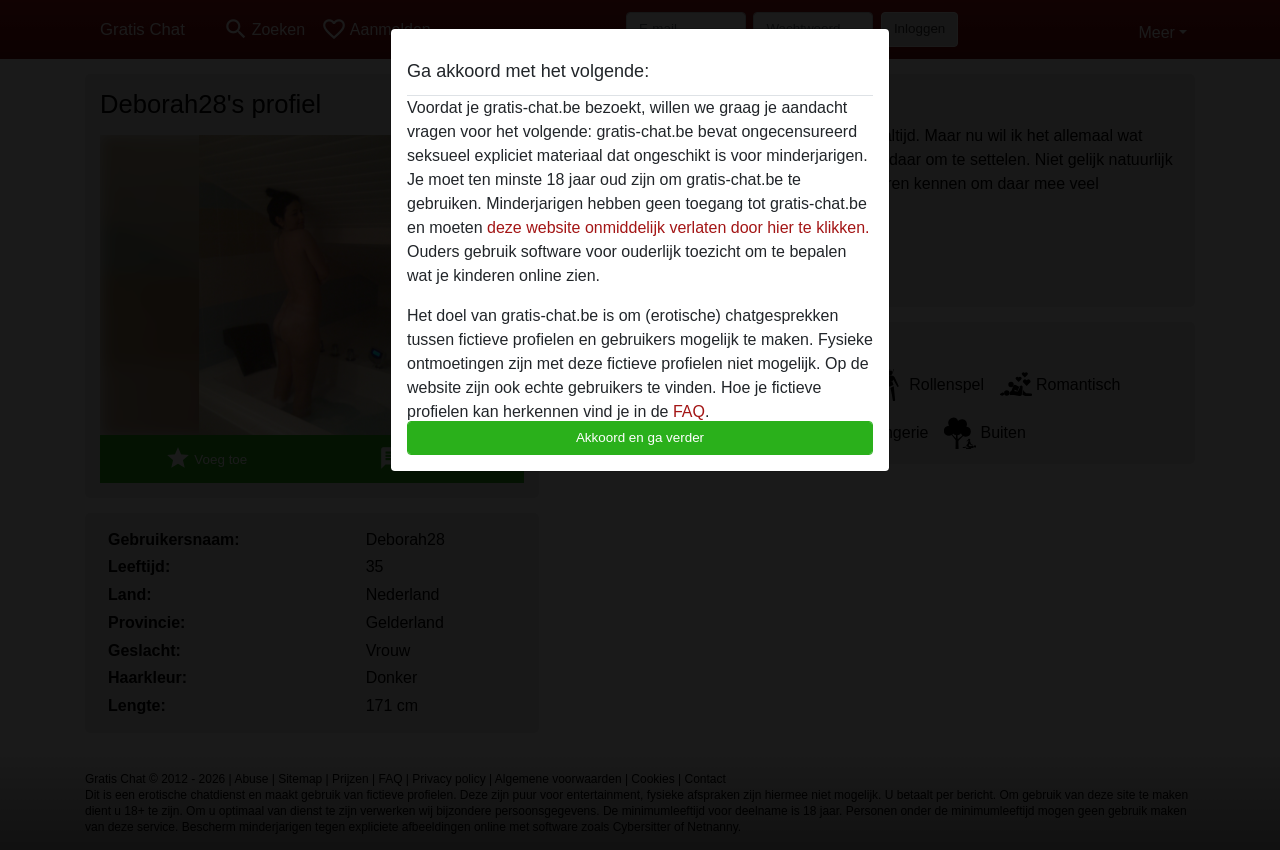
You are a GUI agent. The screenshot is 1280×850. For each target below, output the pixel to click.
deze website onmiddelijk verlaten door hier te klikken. (678, 227)
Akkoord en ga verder (640, 437)
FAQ (689, 411)
